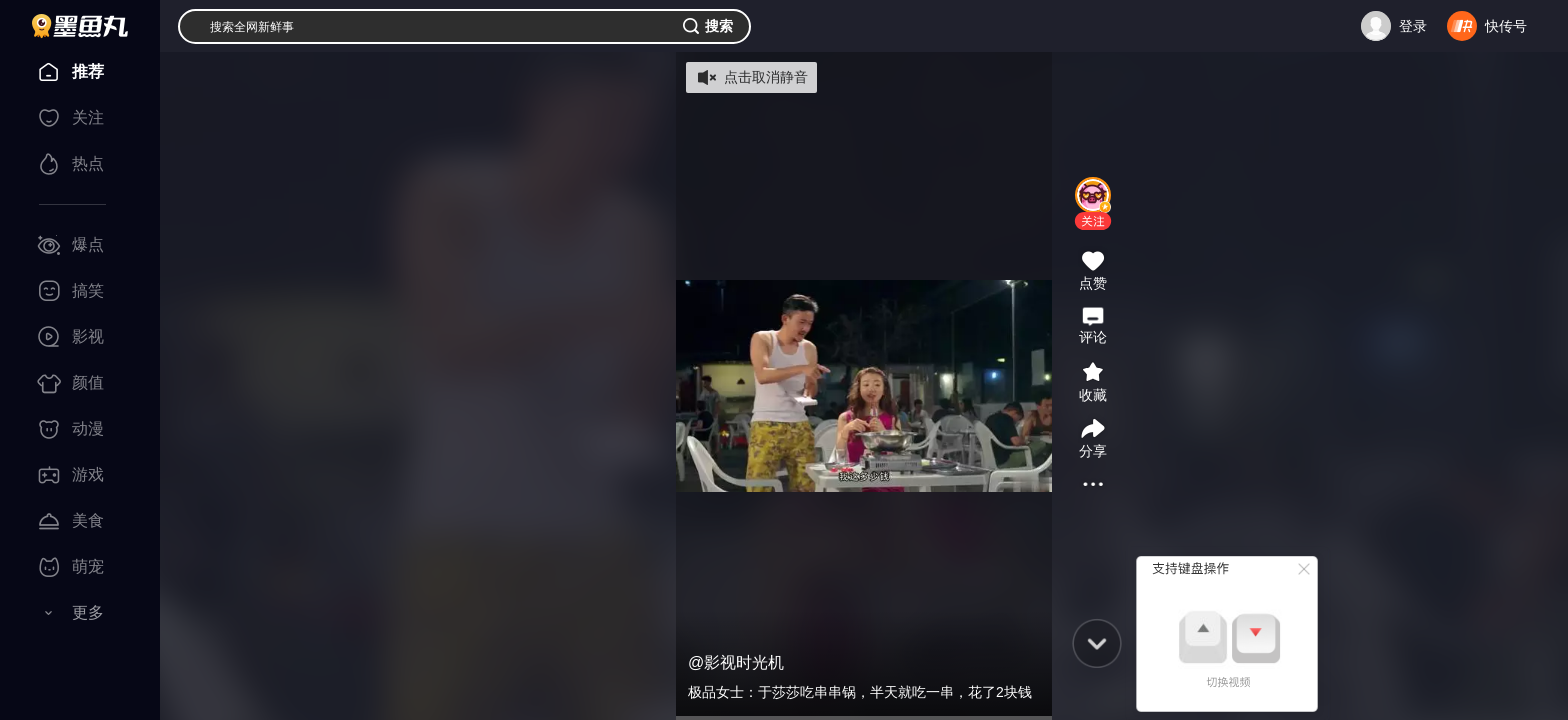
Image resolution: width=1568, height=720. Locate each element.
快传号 (1506, 26)
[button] (1093, 221)
